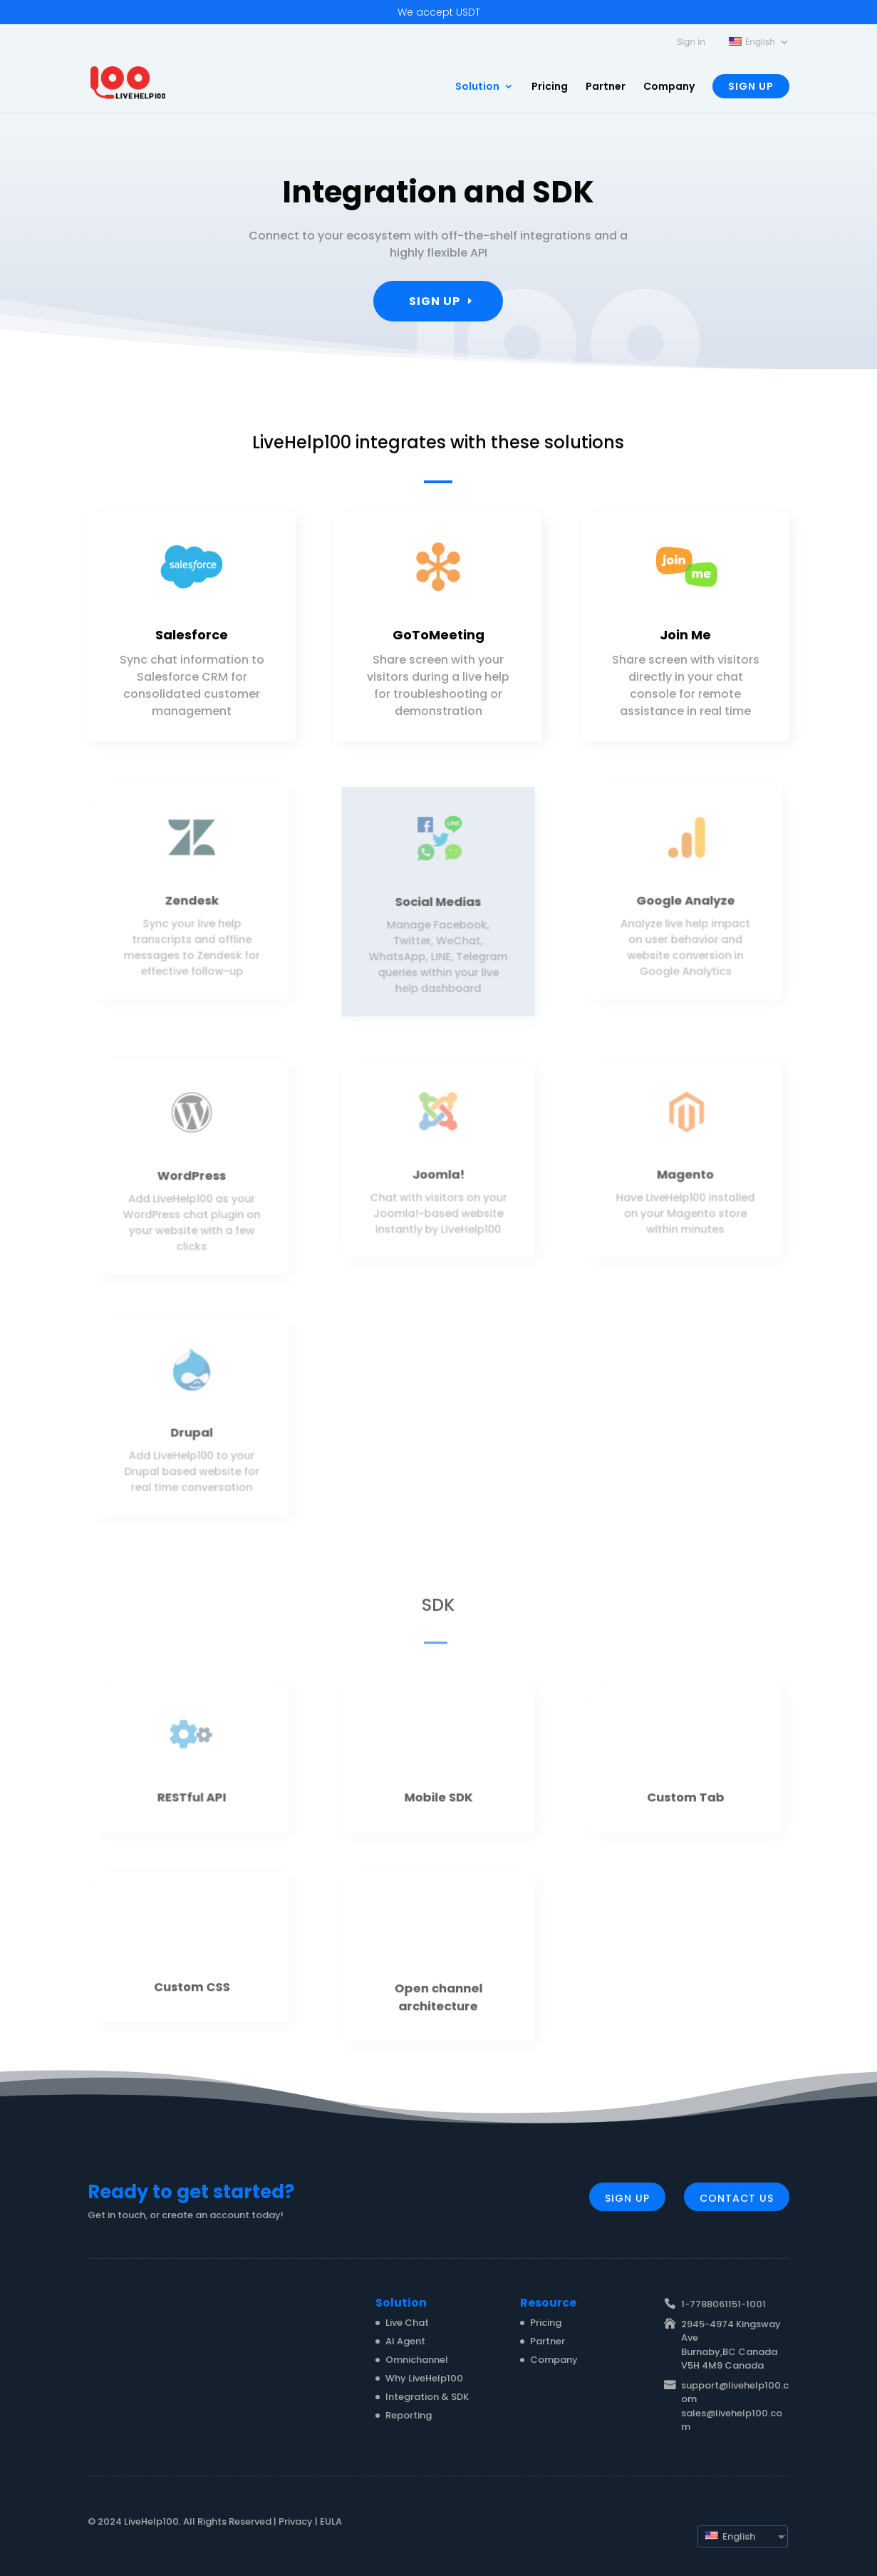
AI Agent (405, 2341)
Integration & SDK (427, 2397)
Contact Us (737, 2198)
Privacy (296, 2521)
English (730, 2536)
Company (669, 87)
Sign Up (751, 86)
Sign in (691, 43)
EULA (331, 2521)
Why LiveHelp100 (424, 2378)
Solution (477, 87)
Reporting (408, 2415)
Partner (606, 87)
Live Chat (407, 2322)
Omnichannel (416, 2359)
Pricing (549, 87)
